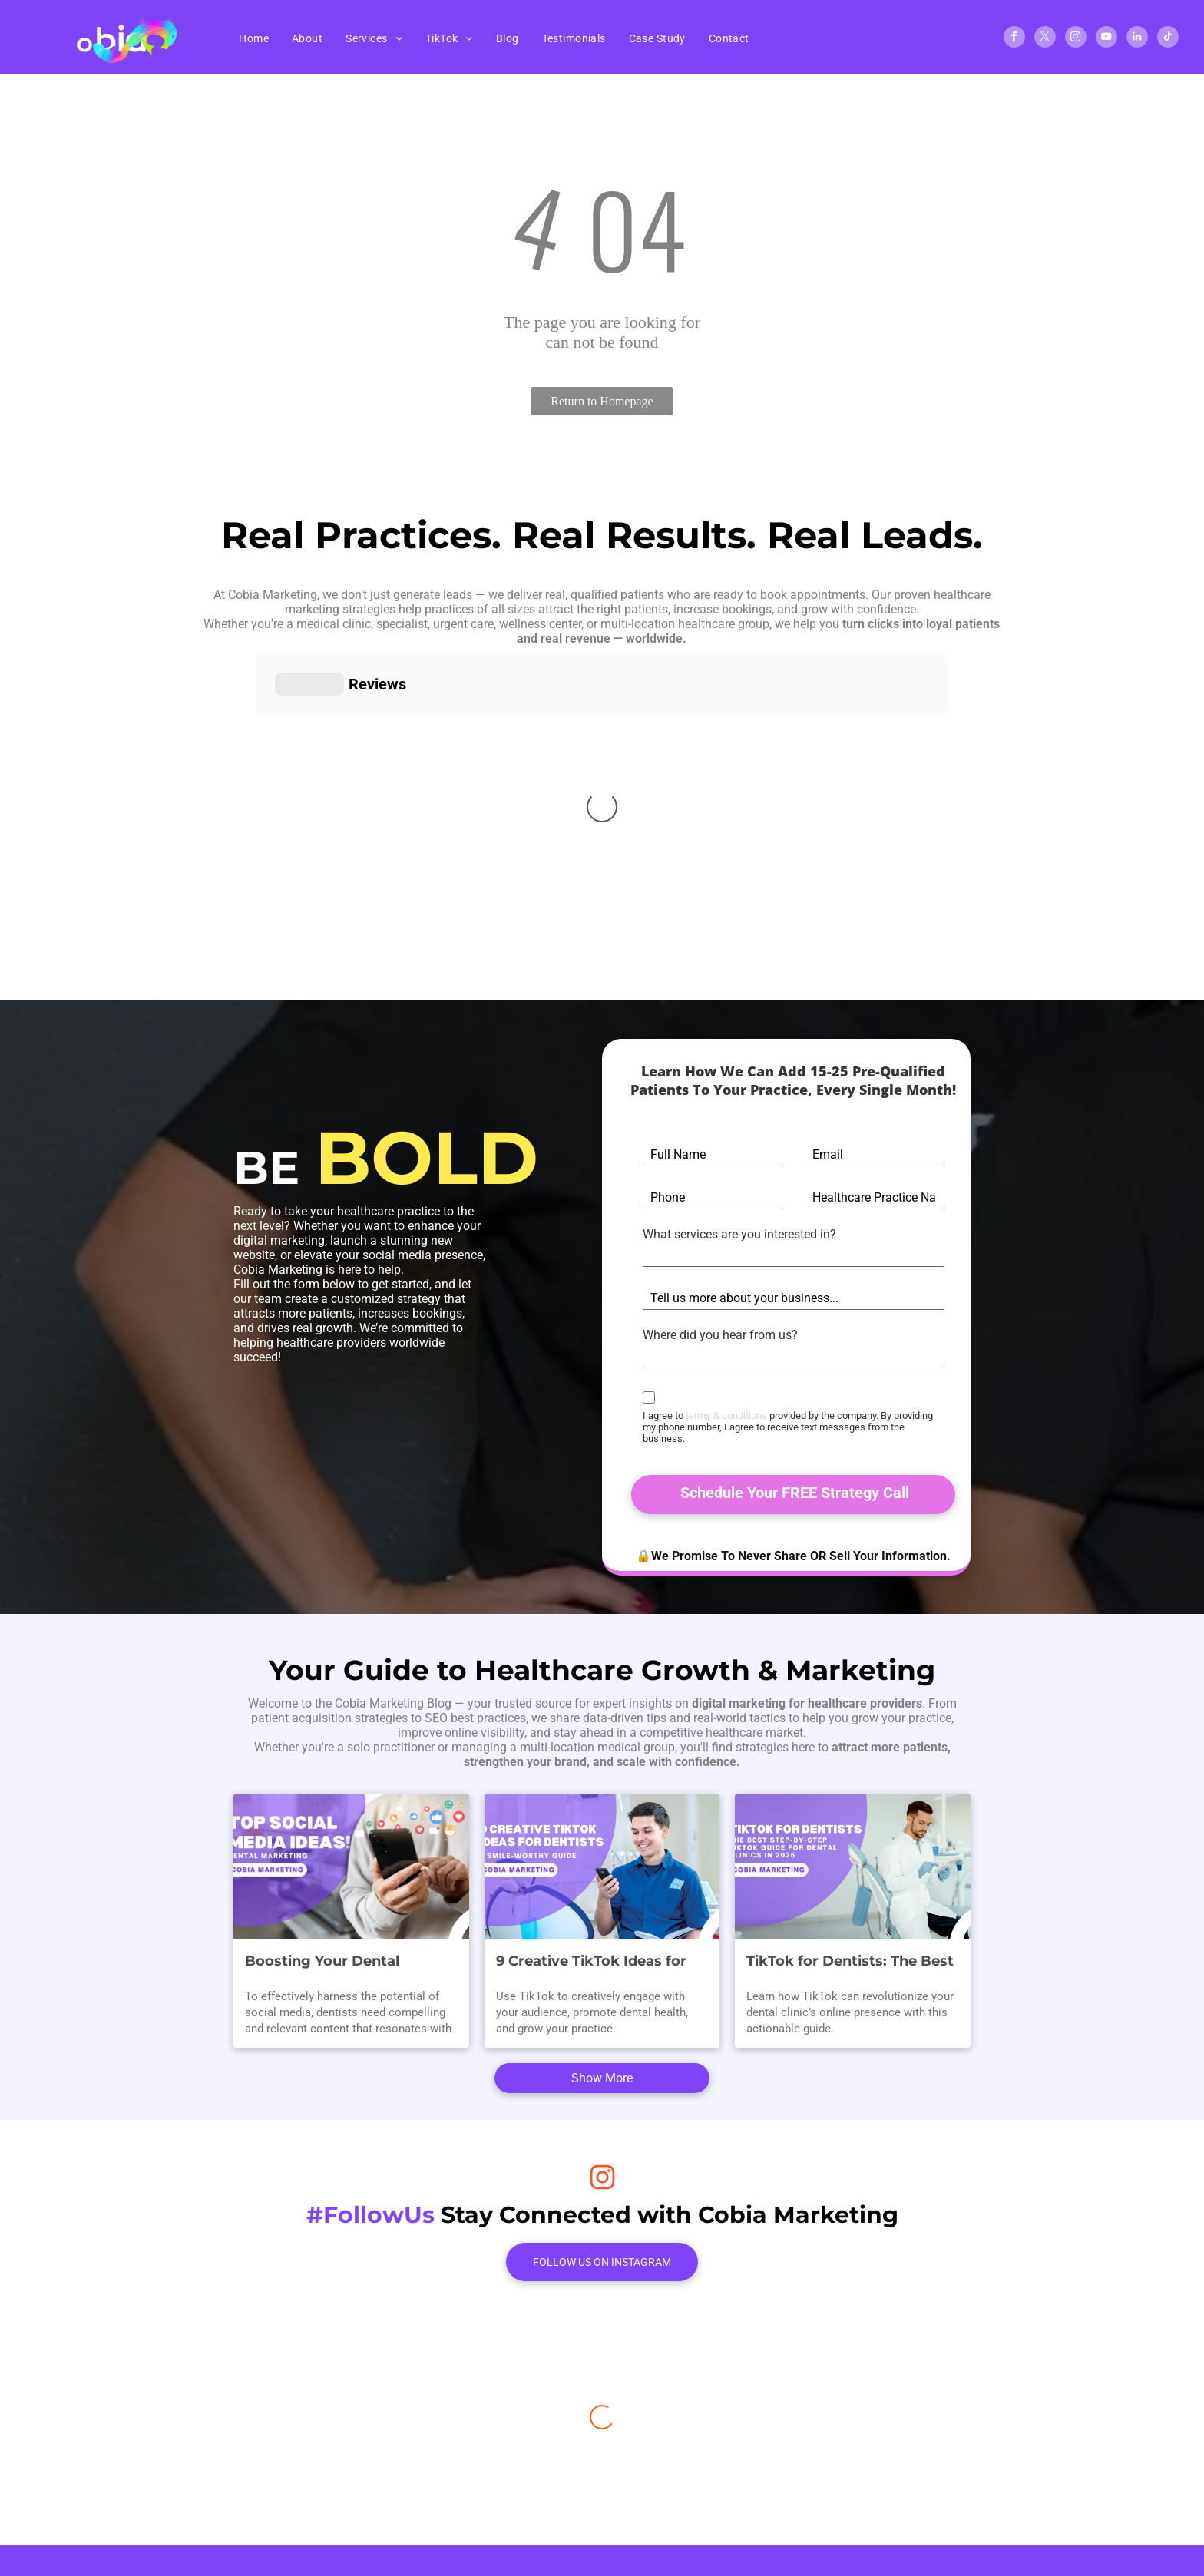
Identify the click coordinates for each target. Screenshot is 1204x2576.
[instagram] (1076, 38)
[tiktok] (1168, 38)
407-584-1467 (639, 2360)
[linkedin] (1137, 38)
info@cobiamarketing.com (674, 2390)
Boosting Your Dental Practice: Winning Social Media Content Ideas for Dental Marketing (332, 1931)
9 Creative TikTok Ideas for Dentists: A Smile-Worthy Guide (591, 1931)
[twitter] (1045, 38)
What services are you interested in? (739, 1234)
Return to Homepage (602, 401)
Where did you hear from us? (720, 1335)
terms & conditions (726, 1415)
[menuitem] (253, 38)
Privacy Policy (640, 2469)
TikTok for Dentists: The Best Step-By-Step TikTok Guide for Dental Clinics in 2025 (850, 1931)
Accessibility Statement (756, 2469)
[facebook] (1014, 38)
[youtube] (1106, 38)
